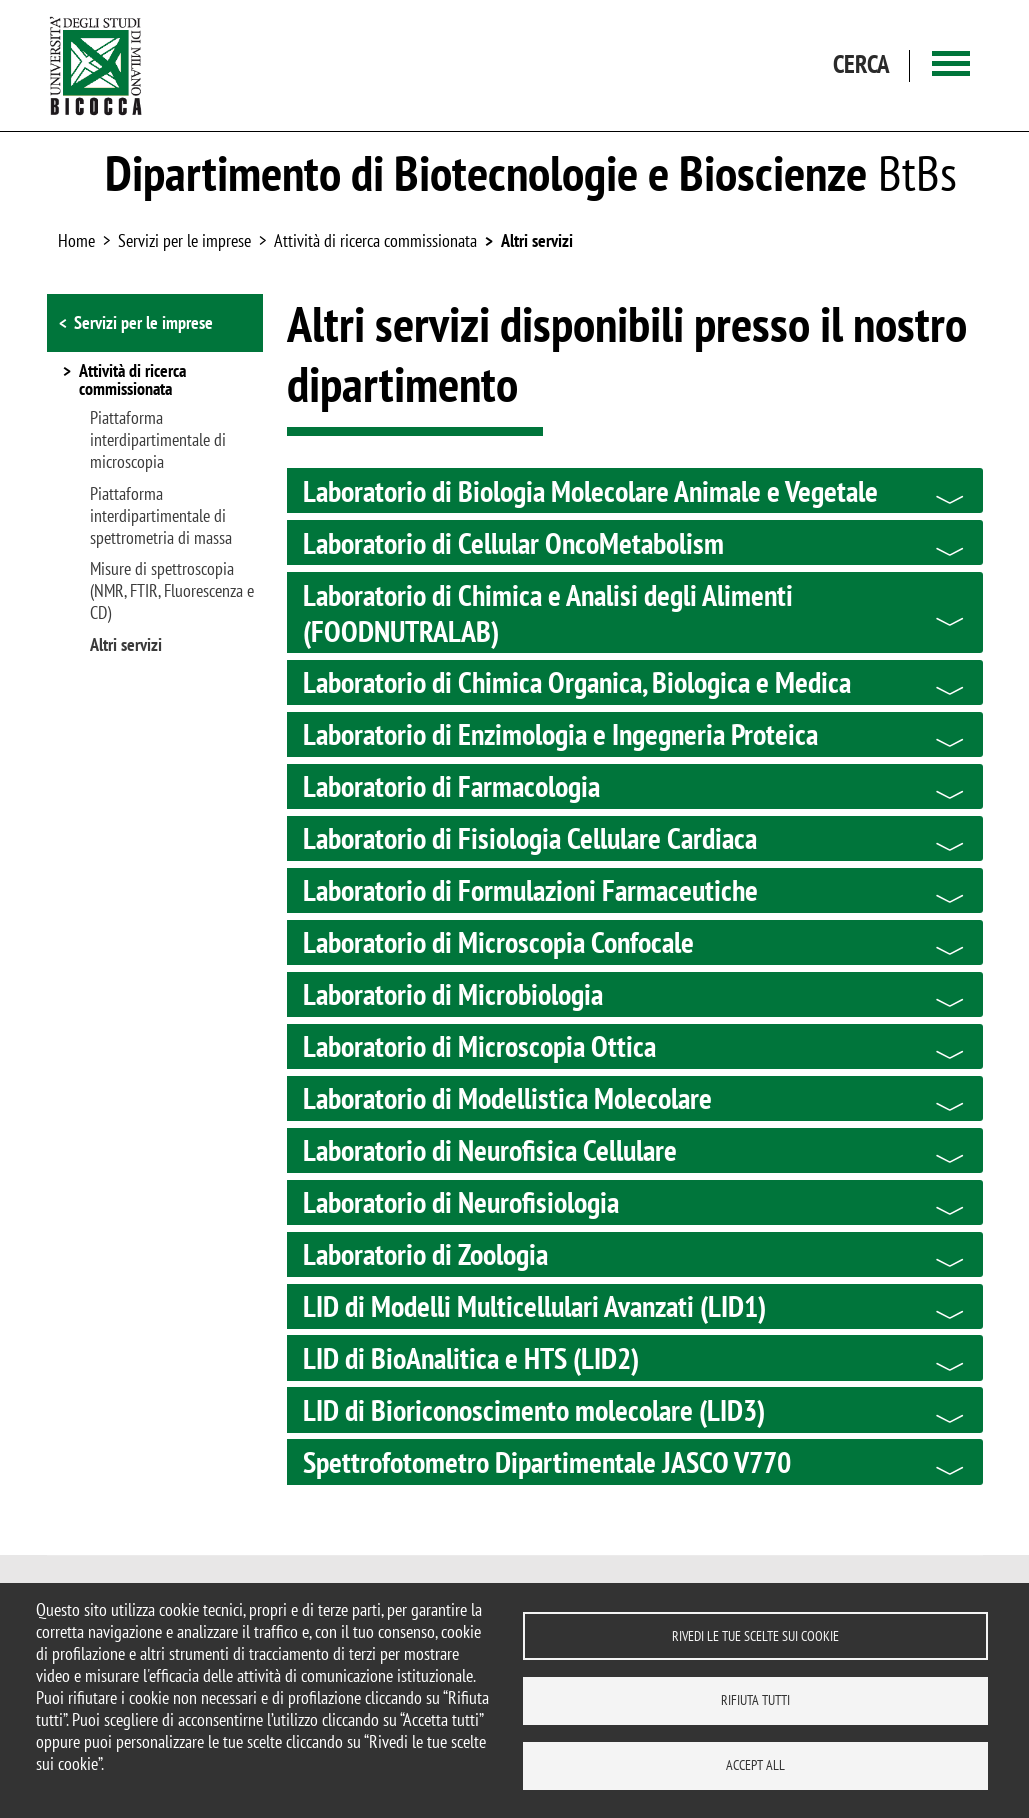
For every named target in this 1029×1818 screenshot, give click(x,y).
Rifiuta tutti (755, 1700)
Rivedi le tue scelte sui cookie (755, 1635)
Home (76, 240)
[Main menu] (951, 65)
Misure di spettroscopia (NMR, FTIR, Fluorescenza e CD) (172, 591)
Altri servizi (537, 240)
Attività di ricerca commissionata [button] (132, 381)
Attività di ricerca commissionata (375, 240)
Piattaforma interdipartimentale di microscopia (158, 440)
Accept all (755, 1765)
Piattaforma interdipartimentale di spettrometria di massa (161, 516)
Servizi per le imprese (143, 322)
